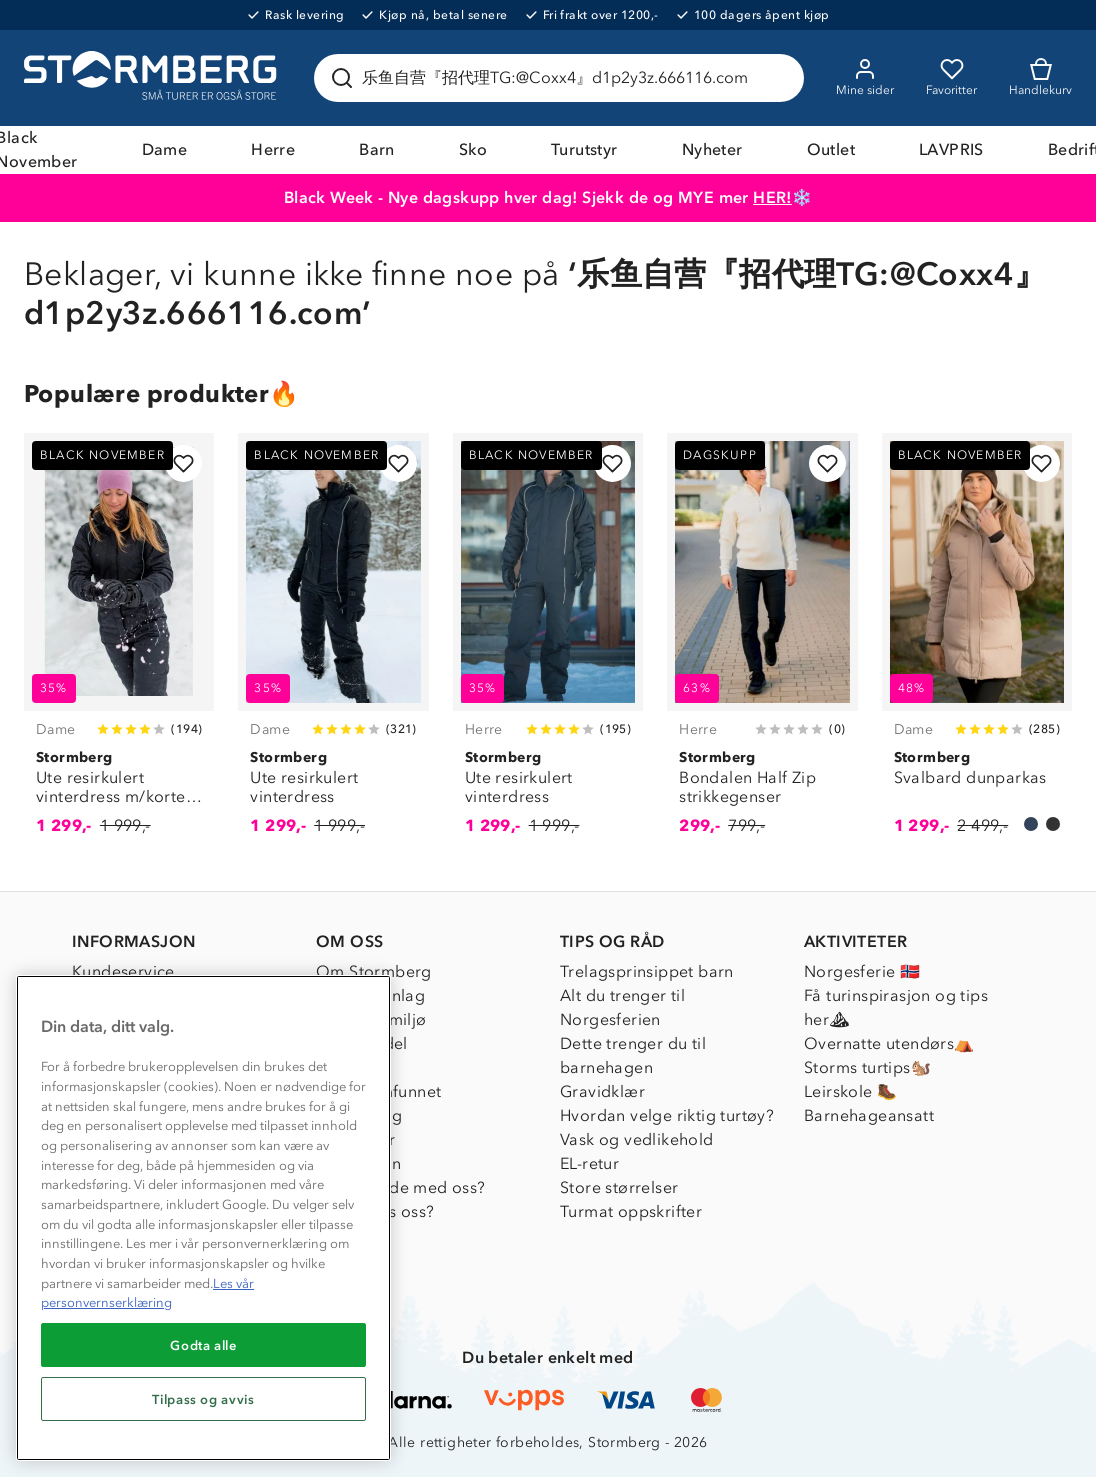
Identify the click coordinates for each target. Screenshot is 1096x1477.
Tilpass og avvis (203, 1399)
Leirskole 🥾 (850, 1091)
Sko (473, 149)
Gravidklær (602, 1091)
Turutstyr (584, 149)
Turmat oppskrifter (631, 1211)
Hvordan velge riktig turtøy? (667, 1115)
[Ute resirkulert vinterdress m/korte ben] (119, 645)
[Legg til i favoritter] (183, 463)
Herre (273, 149)
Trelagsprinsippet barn (647, 971)
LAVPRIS (951, 149)
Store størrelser (619, 1187)
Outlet (831, 149)
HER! (772, 197)
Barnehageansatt (869, 1115)
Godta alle (203, 1345)
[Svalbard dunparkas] (977, 645)
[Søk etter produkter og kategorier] (563, 78)
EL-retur (589, 1163)
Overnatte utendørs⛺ (889, 1043)
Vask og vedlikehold (637, 1139)
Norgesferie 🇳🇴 (862, 971)
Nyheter (712, 149)
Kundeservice (123, 971)
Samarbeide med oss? (401, 1187)
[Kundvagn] (1040, 78)
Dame (165, 149)
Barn (377, 149)
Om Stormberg (374, 971)
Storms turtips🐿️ (867, 1067)
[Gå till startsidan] (153, 78)
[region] (203, 1218)
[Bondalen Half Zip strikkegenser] (762, 645)
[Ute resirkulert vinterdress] (333, 645)
